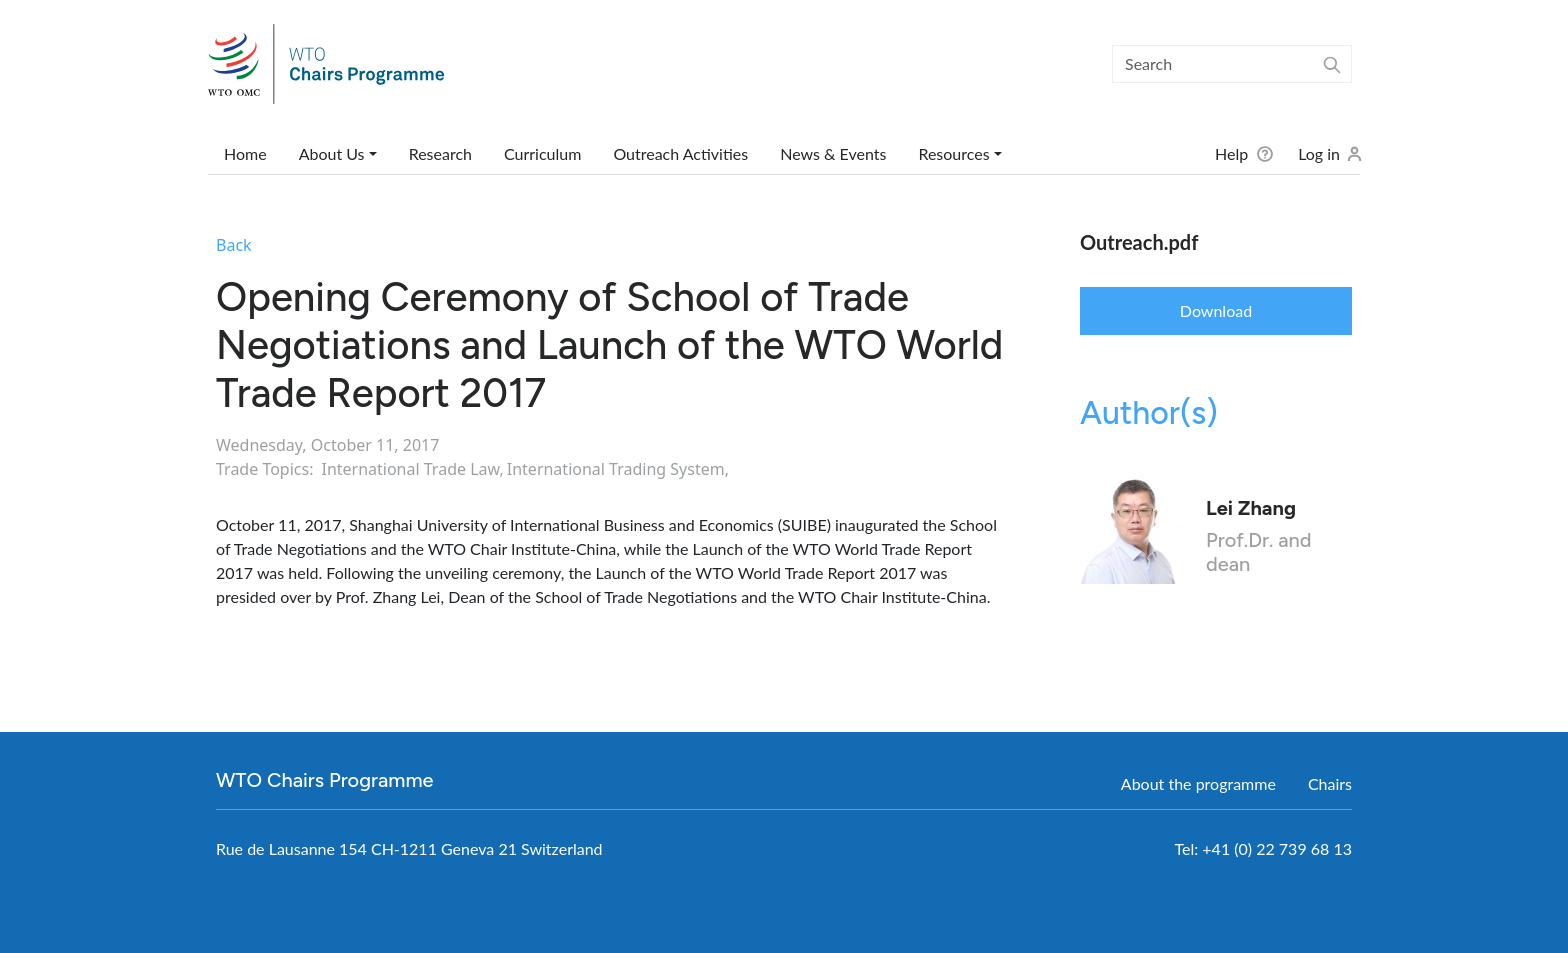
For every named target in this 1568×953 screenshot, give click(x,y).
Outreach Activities (680, 153)
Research (440, 153)
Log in (1319, 153)
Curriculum (542, 153)
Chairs (1330, 783)
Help (1231, 153)
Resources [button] (953, 153)
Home (245, 153)
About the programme (1198, 783)
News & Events (833, 153)
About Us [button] (332, 153)
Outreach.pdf (1139, 242)
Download (1216, 310)
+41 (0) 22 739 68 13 (1277, 848)
